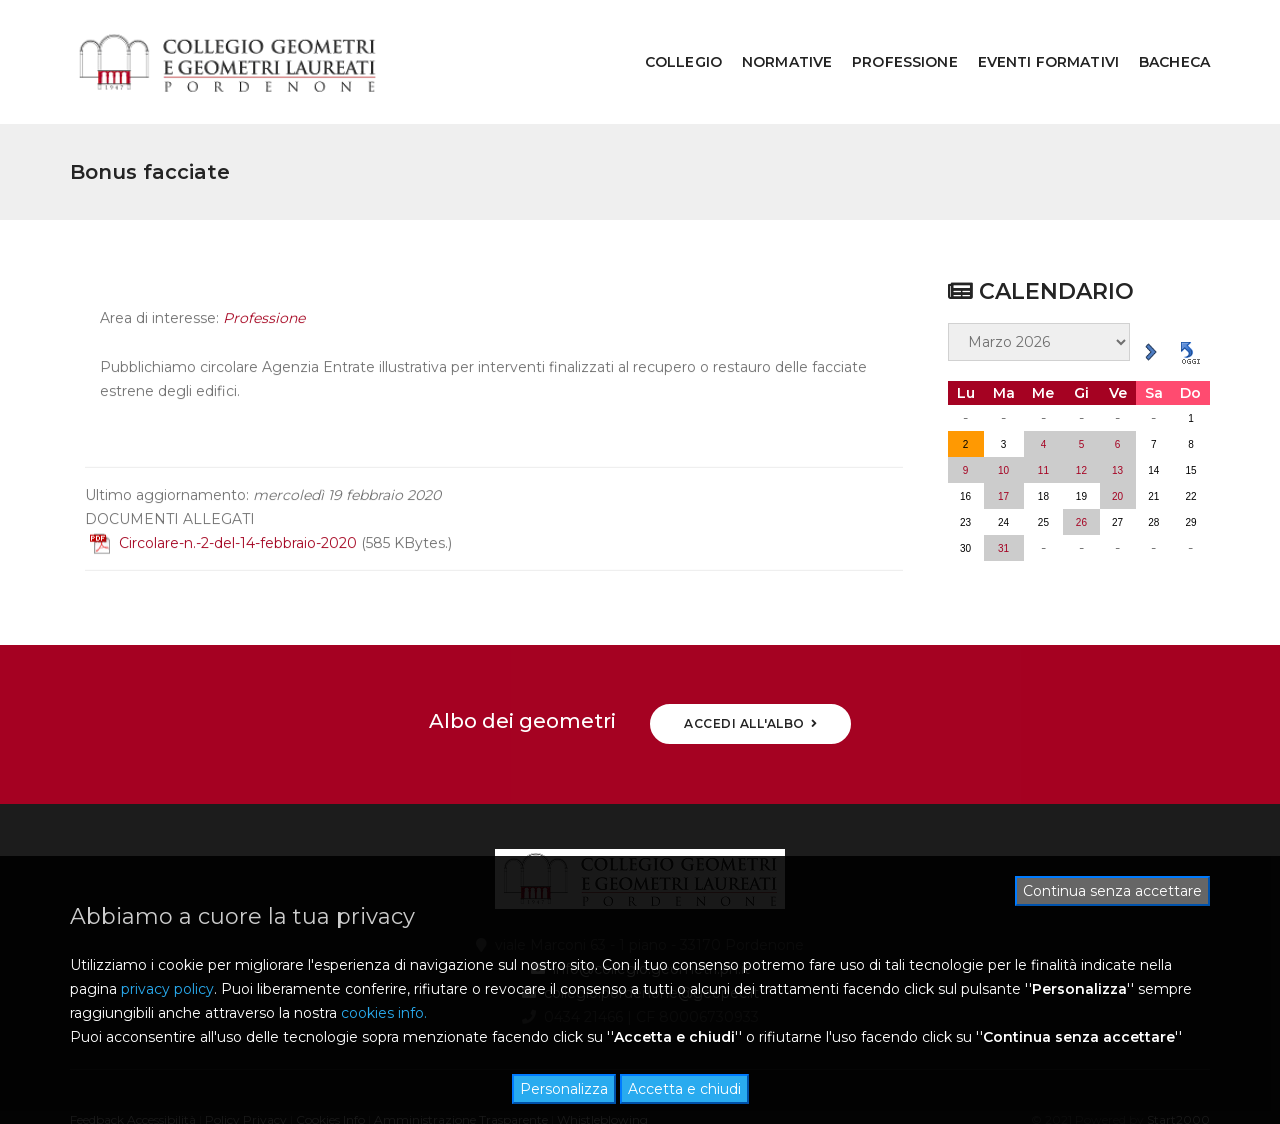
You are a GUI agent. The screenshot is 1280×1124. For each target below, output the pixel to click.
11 (1043, 418)
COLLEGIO (668, 36)
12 (1081, 418)
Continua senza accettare (1112, 891)
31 (1003, 496)
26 (1081, 470)
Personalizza (564, 1089)
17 (1003, 444)
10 (1003, 418)
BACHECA (1159, 36)
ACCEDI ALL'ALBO (750, 672)
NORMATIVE (772, 36)
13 (1117, 418)
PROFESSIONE (890, 36)
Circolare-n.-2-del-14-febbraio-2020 (223, 504)
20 (1117, 444)
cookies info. (384, 1013)
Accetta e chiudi (684, 1089)
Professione (264, 280)
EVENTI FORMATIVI (1033, 36)
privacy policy (167, 989)
